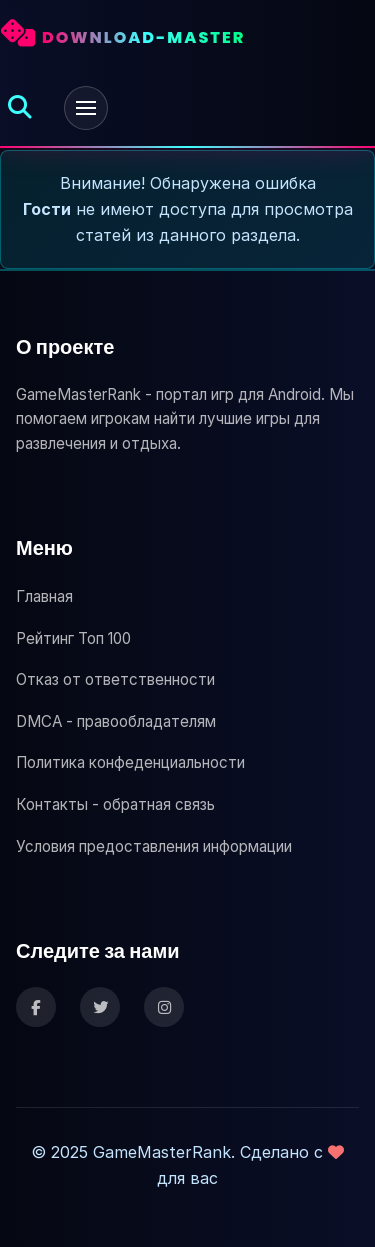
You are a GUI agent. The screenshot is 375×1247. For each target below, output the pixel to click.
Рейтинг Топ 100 (73, 638)
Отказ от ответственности (115, 679)
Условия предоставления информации (154, 846)
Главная (44, 596)
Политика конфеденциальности (130, 762)
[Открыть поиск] (20, 108)
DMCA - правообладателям (116, 721)
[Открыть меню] (86, 108)
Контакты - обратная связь (115, 804)
